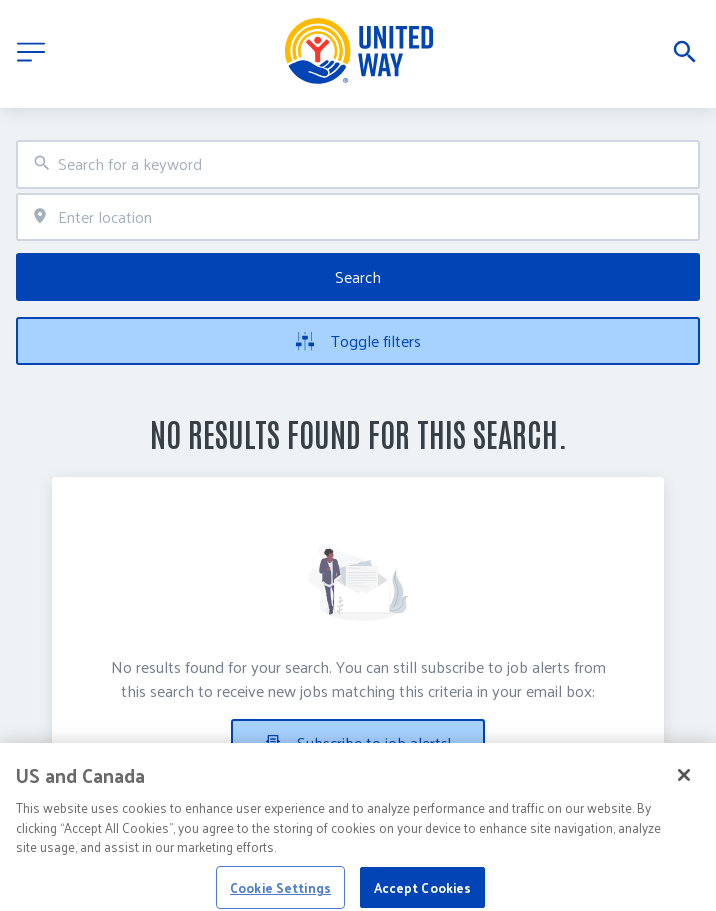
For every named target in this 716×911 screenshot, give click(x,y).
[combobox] (358, 164)
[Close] (684, 785)
